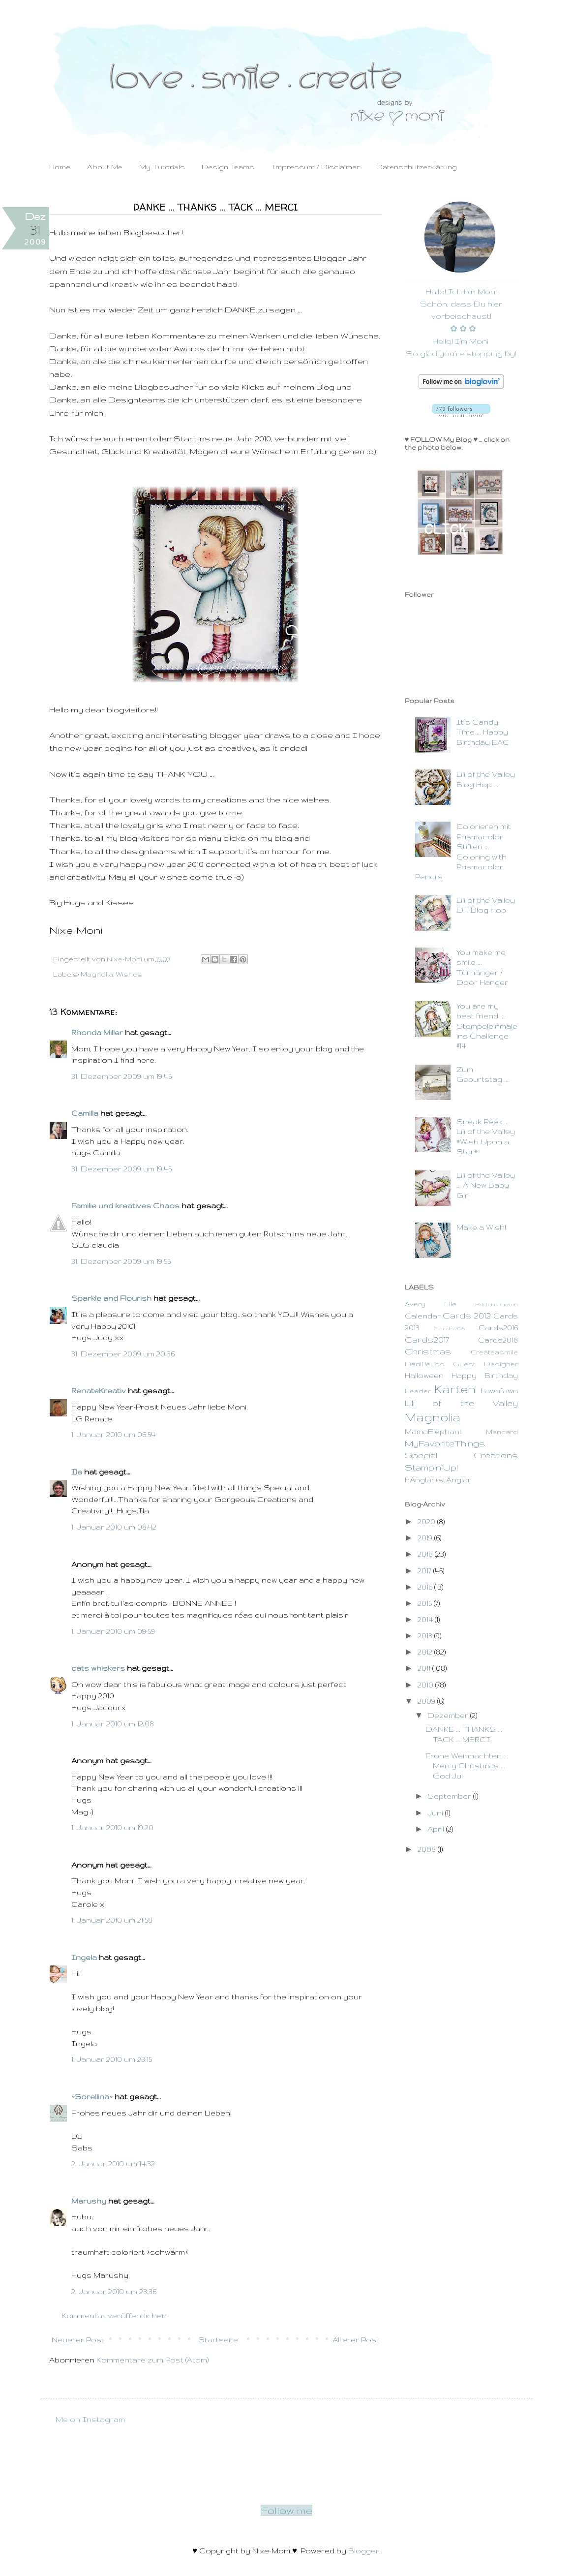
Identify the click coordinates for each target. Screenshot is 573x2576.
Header (418, 1391)
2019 (426, 1537)
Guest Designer (485, 1364)
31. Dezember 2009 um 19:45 (121, 1076)
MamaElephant (433, 1431)
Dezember (448, 1715)
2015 (426, 1603)
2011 (425, 1668)
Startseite (218, 2339)
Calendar (423, 1316)
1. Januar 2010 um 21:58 (111, 1920)
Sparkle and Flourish (111, 1298)
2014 (426, 1619)
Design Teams (228, 167)
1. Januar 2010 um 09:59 (113, 1631)
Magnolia (97, 974)
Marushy (88, 2201)
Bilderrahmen (496, 1304)
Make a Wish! (481, 1227)
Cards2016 (498, 1327)
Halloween (424, 1375)
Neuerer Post (78, 2339)
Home (59, 167)
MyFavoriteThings (445, 1443)
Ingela (84, 1957)
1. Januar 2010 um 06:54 (113, 1434)
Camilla (84, 1113)
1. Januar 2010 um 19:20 (112, 1827)
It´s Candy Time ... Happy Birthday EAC (482, 732)
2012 (426, 1652)
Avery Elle (430, 1304)
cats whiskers (98, 1668)
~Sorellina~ (92, 2096)
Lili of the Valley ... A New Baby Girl (485, 1185)
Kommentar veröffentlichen (114, 2315)
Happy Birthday (485, 1375)
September (450, 1796)
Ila (76, 1472)
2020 (427, 1521)
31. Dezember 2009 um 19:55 (121, 1261)
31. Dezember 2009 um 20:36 (123, 1353)
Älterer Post (355, 2339)
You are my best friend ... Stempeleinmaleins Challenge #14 (486, 1026)
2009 (427, 1701)
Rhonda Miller (97, 1032)
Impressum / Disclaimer (315, 167)
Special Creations (461, 1455)
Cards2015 (449, 1328)
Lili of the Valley (461, 1403)
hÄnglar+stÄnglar (438, 1479)
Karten (455, 1389)
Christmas (428, 1351)
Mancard (502, 1432)
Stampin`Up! (431, 1467)
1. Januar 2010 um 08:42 (113, 1527)
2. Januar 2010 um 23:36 (113, 2291)
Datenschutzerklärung (416, 167)
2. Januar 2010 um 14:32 (113, 2163)
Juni (436, 1813)
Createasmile (494, 1352)
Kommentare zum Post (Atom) (152, 2360)
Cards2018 (498, 1340)
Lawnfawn (499, 1390)
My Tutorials (162, 167)
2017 (425, 1570)
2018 (426, 1554)
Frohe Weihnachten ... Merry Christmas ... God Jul (466, 1765)
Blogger (363, 2550)
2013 (426, 1635)
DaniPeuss (425, 1364)
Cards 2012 (467, 1315)
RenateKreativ (98, 1390)
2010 (426, 1685)
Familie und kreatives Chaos (125, 1205)
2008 (428, 1849)
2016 (426, 1587)
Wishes (129, 974)
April (436, 1829)
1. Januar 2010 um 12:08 (112, 1723)
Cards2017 (427, 1339)
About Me (104, 167)
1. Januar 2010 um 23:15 (111, 2059)
